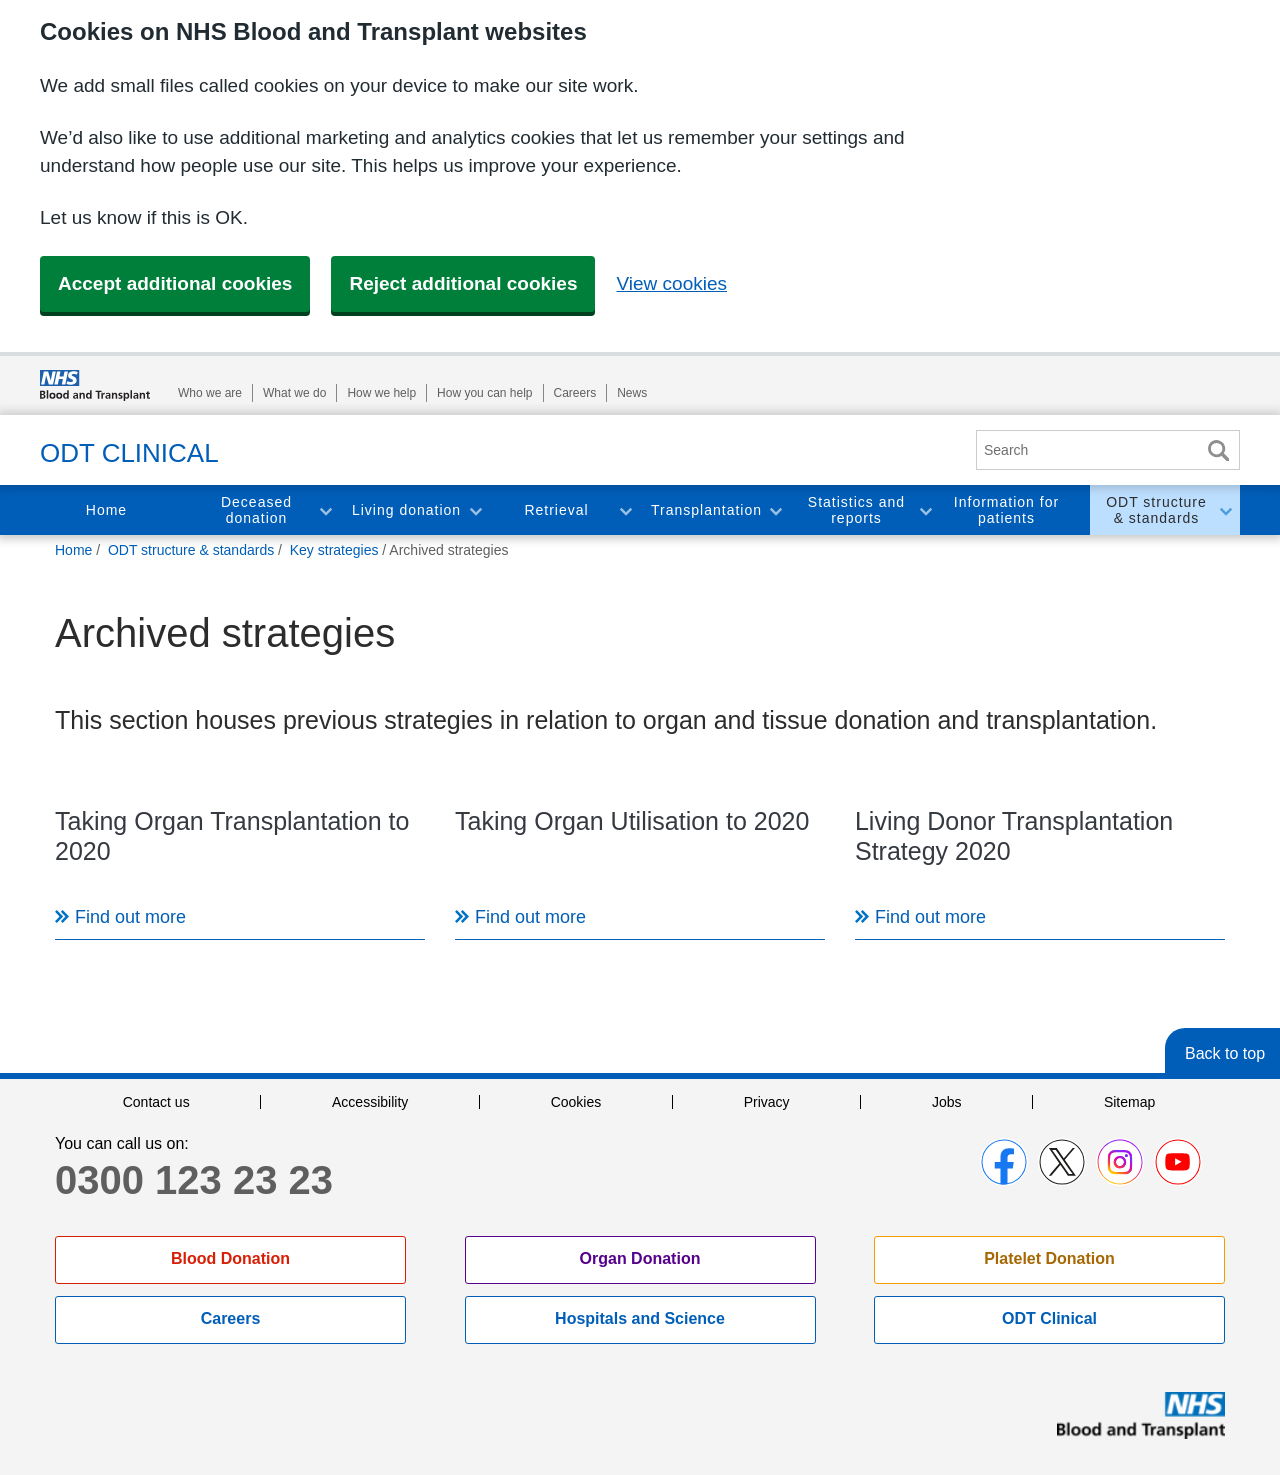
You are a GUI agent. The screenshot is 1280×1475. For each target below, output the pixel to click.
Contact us (156, 1102)
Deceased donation (256, 510)
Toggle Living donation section (475, 510)
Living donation (406, 510)
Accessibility (370, 1102)
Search (1218, 450)
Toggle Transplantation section (775, 510)
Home (106, 510)
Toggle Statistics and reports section (925, 510)
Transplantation (706, 510)
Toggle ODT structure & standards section (1225, 510)
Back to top (1225, 1053)
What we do (294, 393)
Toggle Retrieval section (625, 510)
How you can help (484, 393)
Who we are (210, 393)
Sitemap (1129, 1102)
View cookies (671, 283)
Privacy (767, 1102)
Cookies (576, 1102)
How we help (381, 393)
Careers (575, 393)
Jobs (947, 1102)
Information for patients (1006, 510)
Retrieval (556, 510)
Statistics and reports (856, 510)
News (632, 393)
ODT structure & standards (1156, 510)
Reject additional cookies (463, 283)
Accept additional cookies (175, 283)
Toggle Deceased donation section (325, 510)
